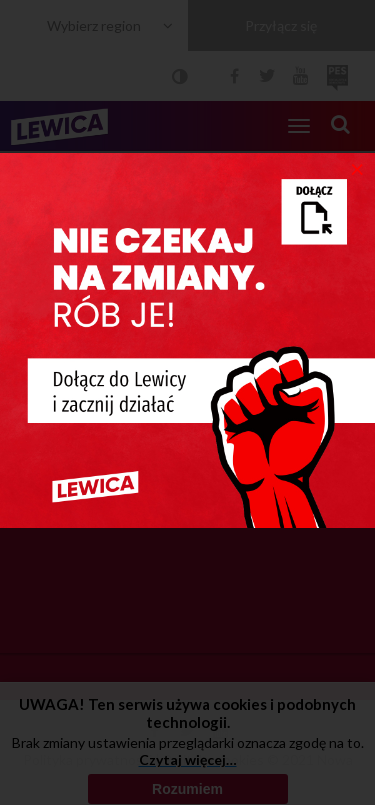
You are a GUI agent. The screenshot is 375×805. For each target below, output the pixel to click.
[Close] (357, 168)
